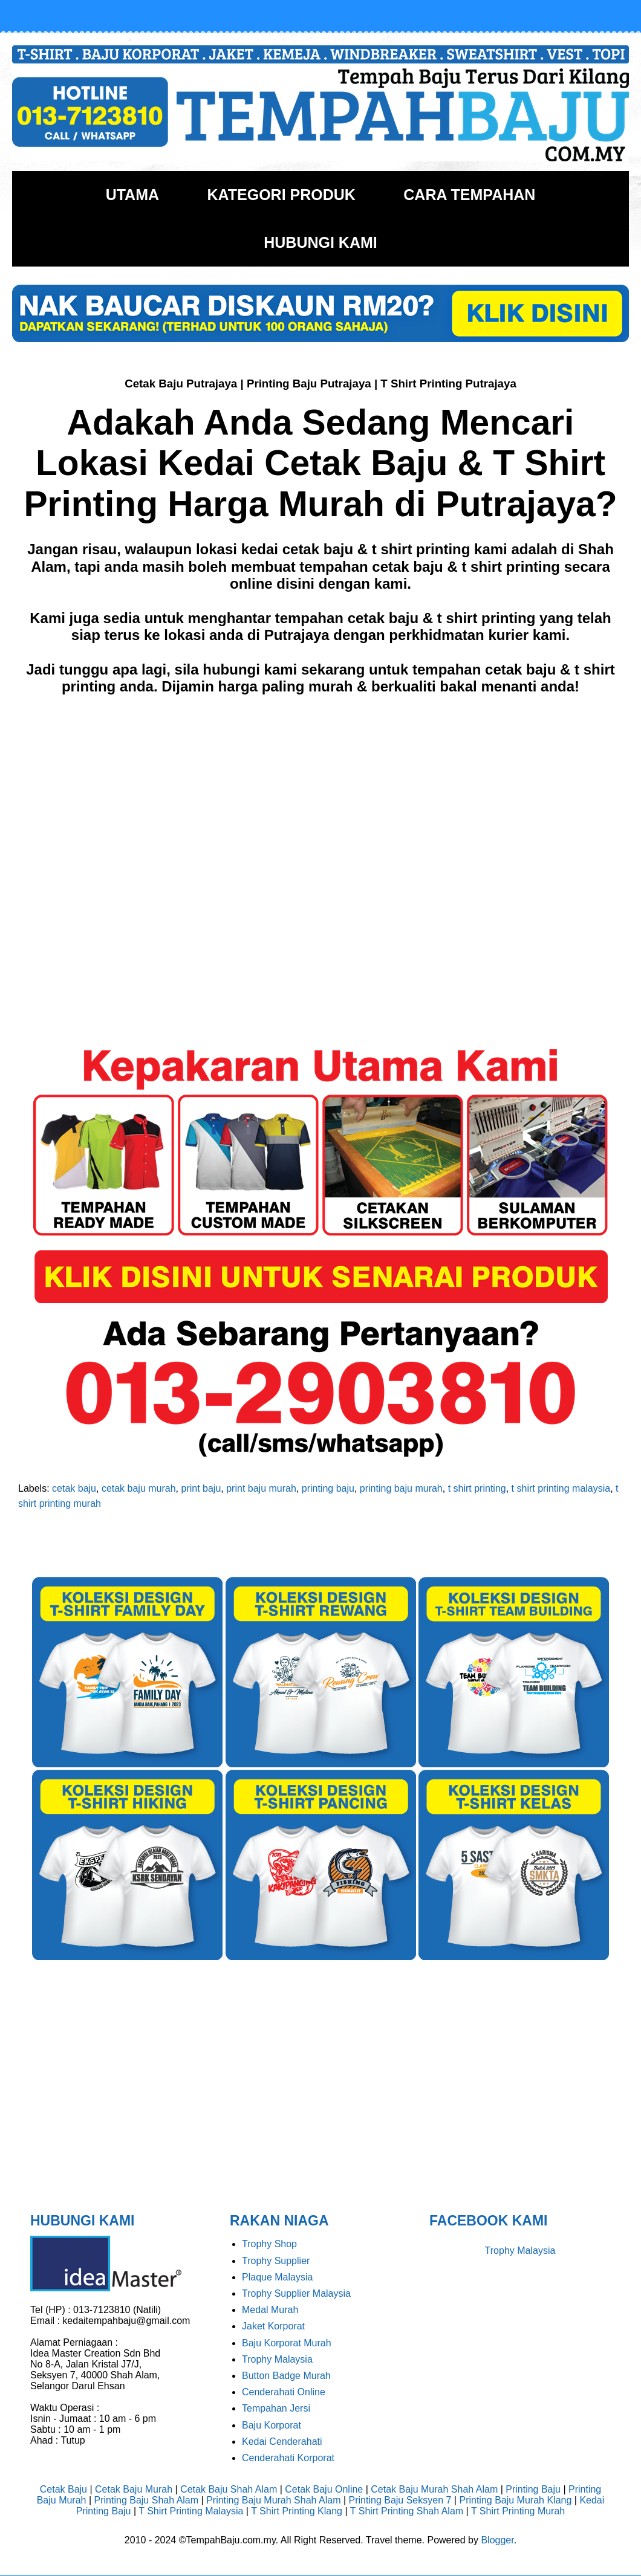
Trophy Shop (269, 2244)
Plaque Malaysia (277, 2277)
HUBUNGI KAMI (320, 242)
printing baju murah (401, 1488)
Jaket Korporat (273, 2326)
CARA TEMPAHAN (469, 194)
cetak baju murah (139, 1488)
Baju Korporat (271, 2425)
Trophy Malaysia (277, 2359)
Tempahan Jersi (276, 2408)
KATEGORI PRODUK (281, 194)
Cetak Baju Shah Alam (228, 2489)
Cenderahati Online (283, 2392)
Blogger (497, 2540)
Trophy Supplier (276, 2261)
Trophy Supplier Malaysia (296, 2293)
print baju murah (261, 1488)
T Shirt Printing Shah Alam (406, 2511)
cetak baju (74, 1488)
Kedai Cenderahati (282, 2441)
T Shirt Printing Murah (518, 2511)
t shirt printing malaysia (561, 1488)
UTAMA (132, 194)
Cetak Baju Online (324, 2489)
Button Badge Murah (286, 2376)
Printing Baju (533, 2489)
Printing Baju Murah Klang (515, 2500)
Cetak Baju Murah (133, 2489)
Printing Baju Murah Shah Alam (273, 2500)
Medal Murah (270, 2310)
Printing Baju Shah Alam (146, 2500)
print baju (201, 1488)
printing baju (328, 1488)
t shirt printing (477, 1488)
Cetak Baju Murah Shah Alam (434, 2489)
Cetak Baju (63, 2489)
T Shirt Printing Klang (296, 2511)
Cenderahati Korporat (288, 2458)
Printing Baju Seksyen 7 (400, 2500)
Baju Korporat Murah (286, 2343)
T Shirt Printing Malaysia (190, 2511)
